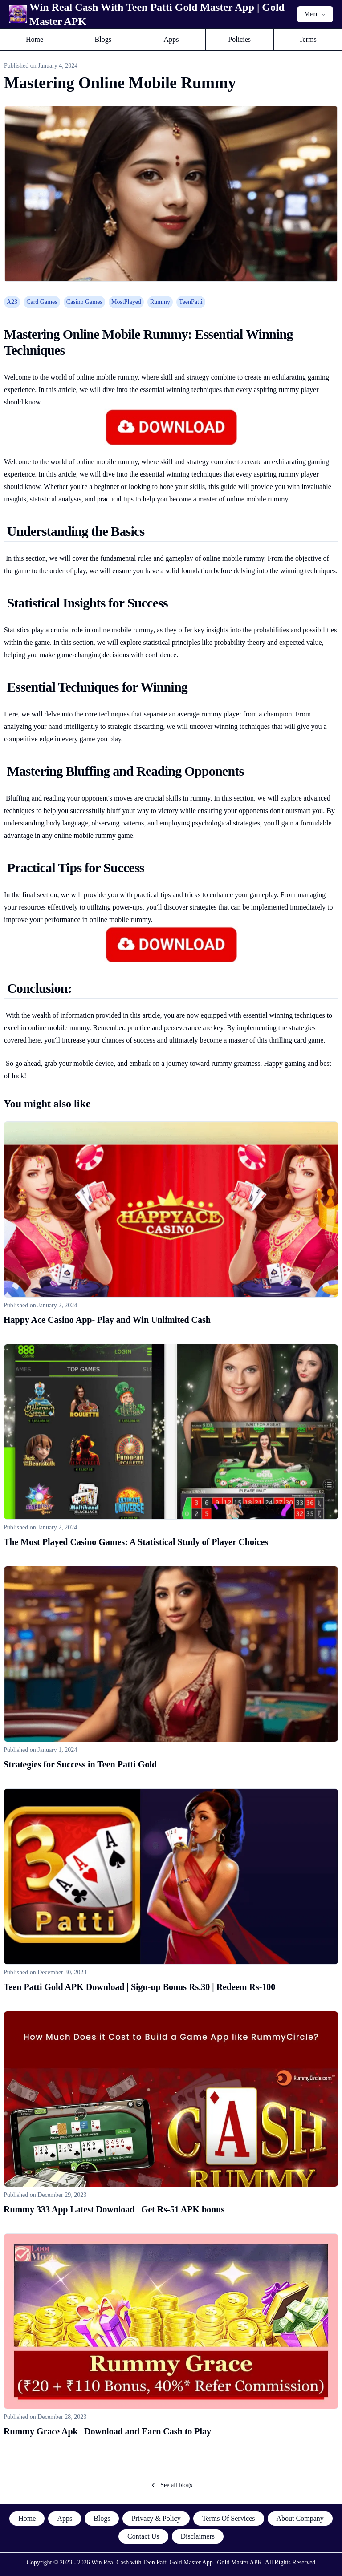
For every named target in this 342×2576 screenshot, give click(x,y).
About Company (304, 2520)
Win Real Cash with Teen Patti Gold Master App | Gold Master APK (176, 2562)
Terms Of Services (233, 2520)
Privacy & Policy (160, 2520)
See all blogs (171, 2485)
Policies (250, 38)
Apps (184, 38)
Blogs (115, 38)
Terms (320, 38)
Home (47, 38)
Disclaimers (202, 2538)
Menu (315, 14)
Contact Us (147, 2538)
